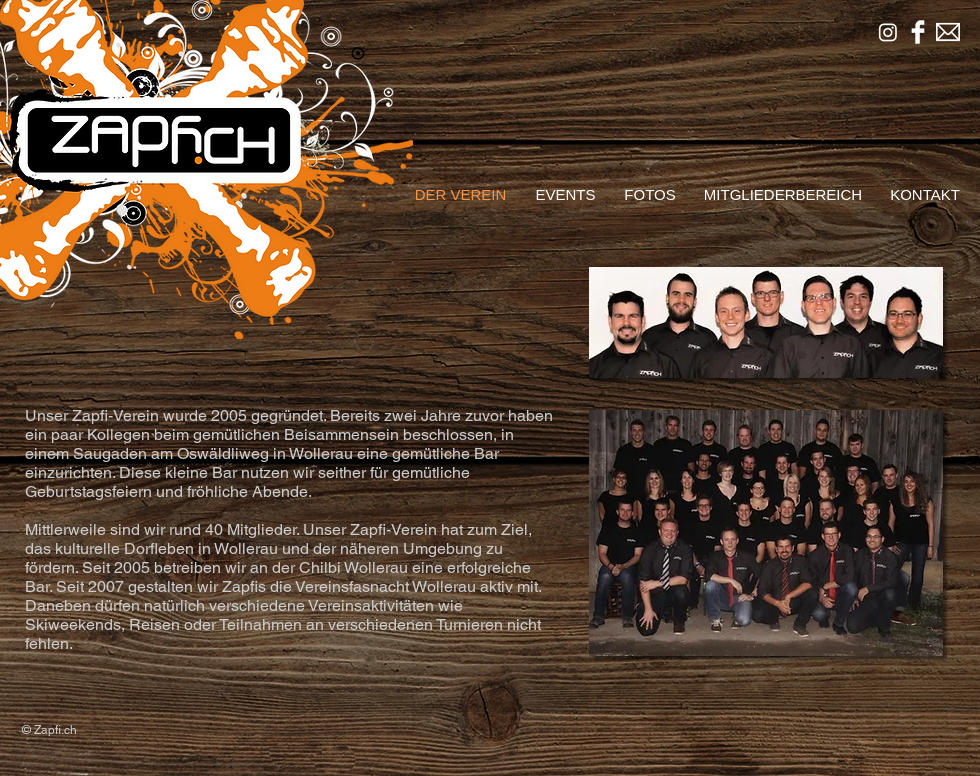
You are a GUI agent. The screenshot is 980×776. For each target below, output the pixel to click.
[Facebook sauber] (918, 32)
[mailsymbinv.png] (948, 32)
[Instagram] (888, 32)
